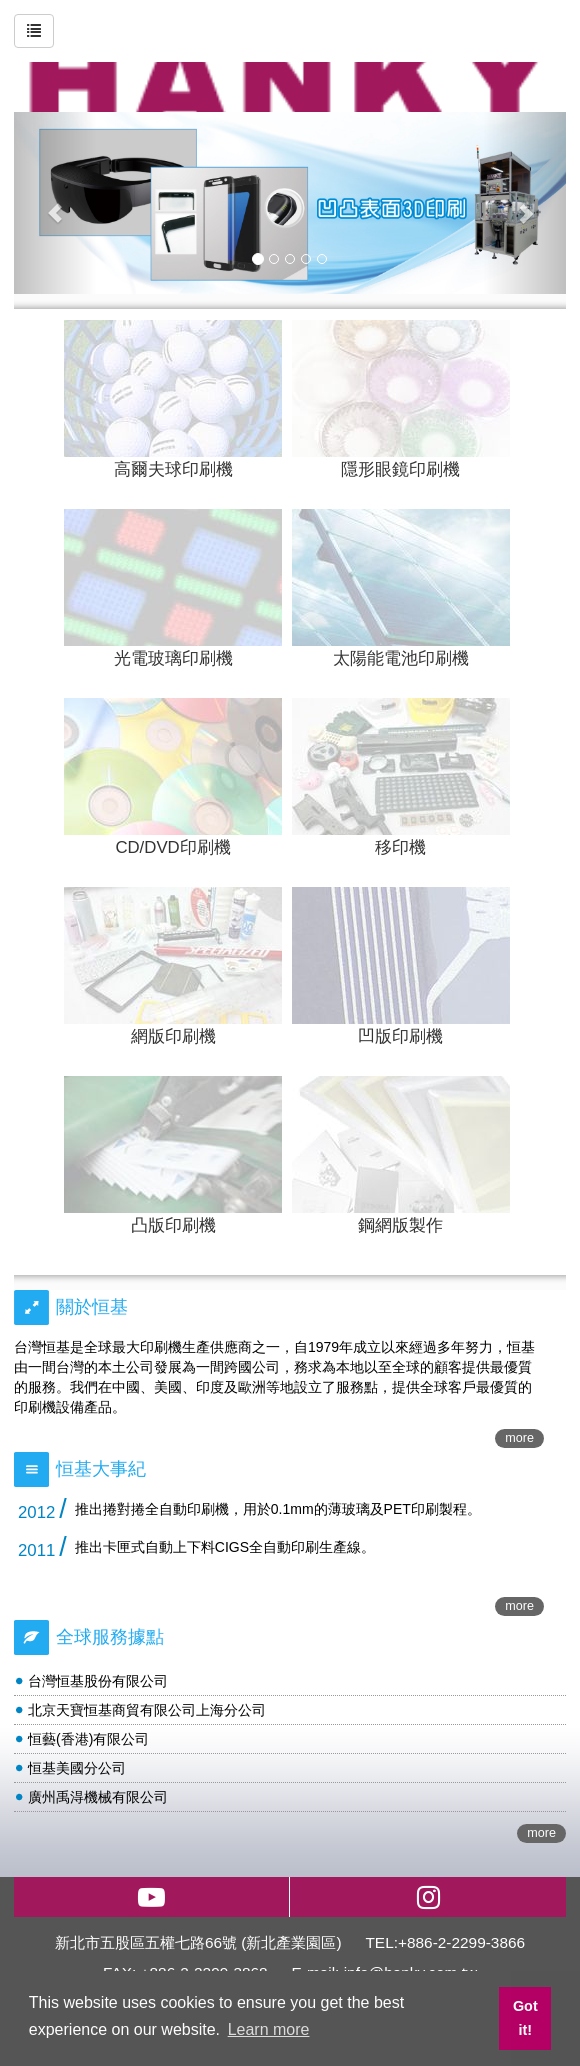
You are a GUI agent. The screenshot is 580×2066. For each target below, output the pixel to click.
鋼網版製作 (400, 1225)
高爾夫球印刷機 (173, 469)
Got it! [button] (525, 2018)
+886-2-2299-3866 (461, 1942)
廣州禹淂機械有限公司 (98, 1797)
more (519, 1438)
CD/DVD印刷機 (172, 847)
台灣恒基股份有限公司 (98, 1681)
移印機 (400, 847)
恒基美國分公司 (77, 1768)
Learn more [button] (269, 2029)
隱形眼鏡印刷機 (400, 469)
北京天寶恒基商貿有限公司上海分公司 (147, 1710)
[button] (55, 203)
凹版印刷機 (400, 1036)
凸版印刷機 (173, 1225)
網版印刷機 (173, 1036)
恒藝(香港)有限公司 (88, 1739)
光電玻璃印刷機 (173, 658)
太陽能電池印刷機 (401, 658)
